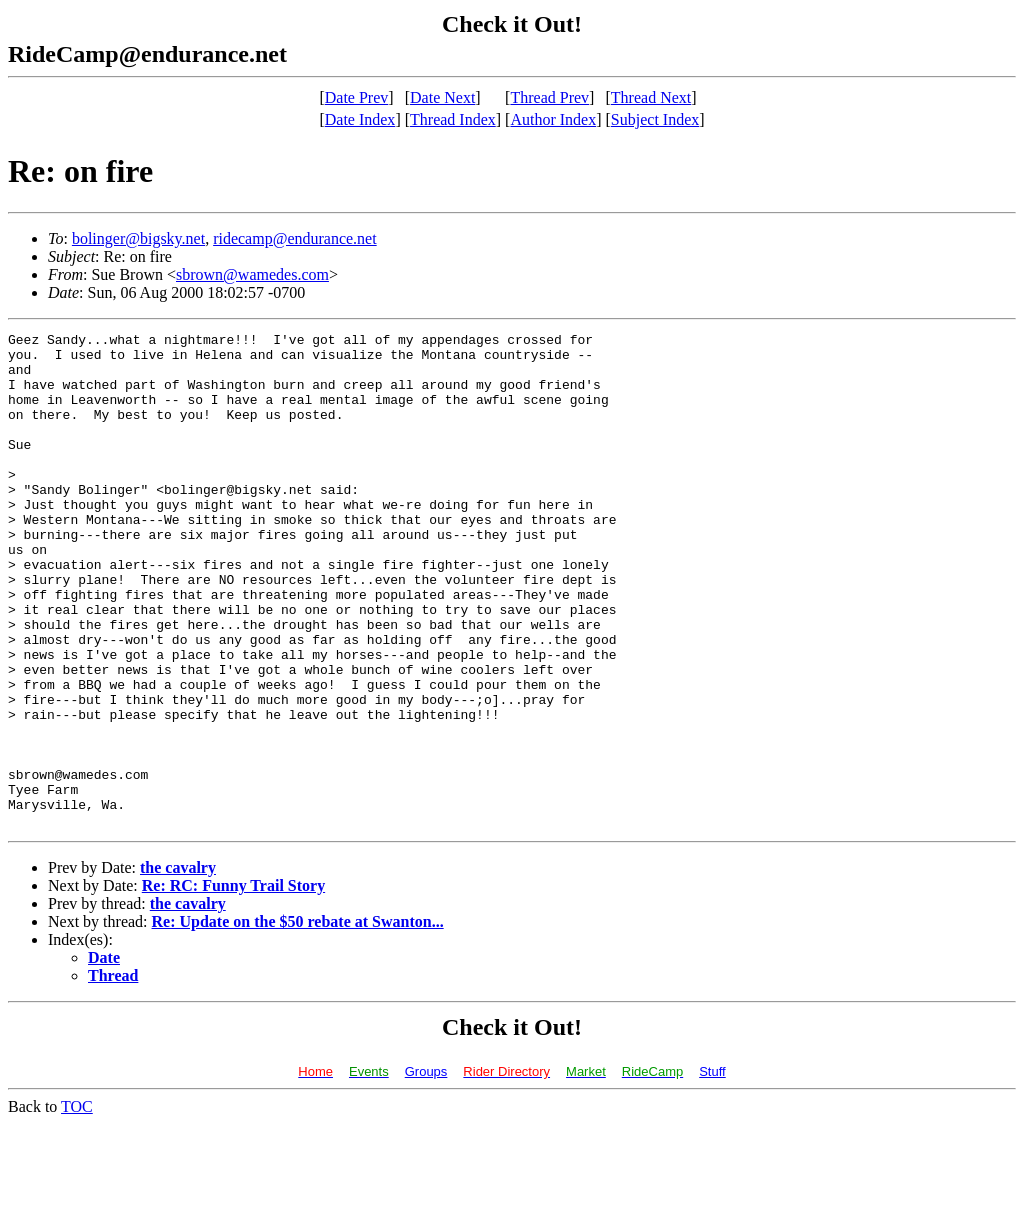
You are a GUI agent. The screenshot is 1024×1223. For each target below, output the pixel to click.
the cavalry (178, 966)
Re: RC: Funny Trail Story (233, 984)
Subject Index (655, 119)
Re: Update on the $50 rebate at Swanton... (298, 1020)
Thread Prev (549, 97)
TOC (77, 1205)
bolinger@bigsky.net (138, 238)
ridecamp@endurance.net (295, 238)
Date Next (442, 97)
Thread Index (453, 119)
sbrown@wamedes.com (252, 274)
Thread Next (651, 97)
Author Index (553, 119)
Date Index (360, 119)
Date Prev (357, 97)
